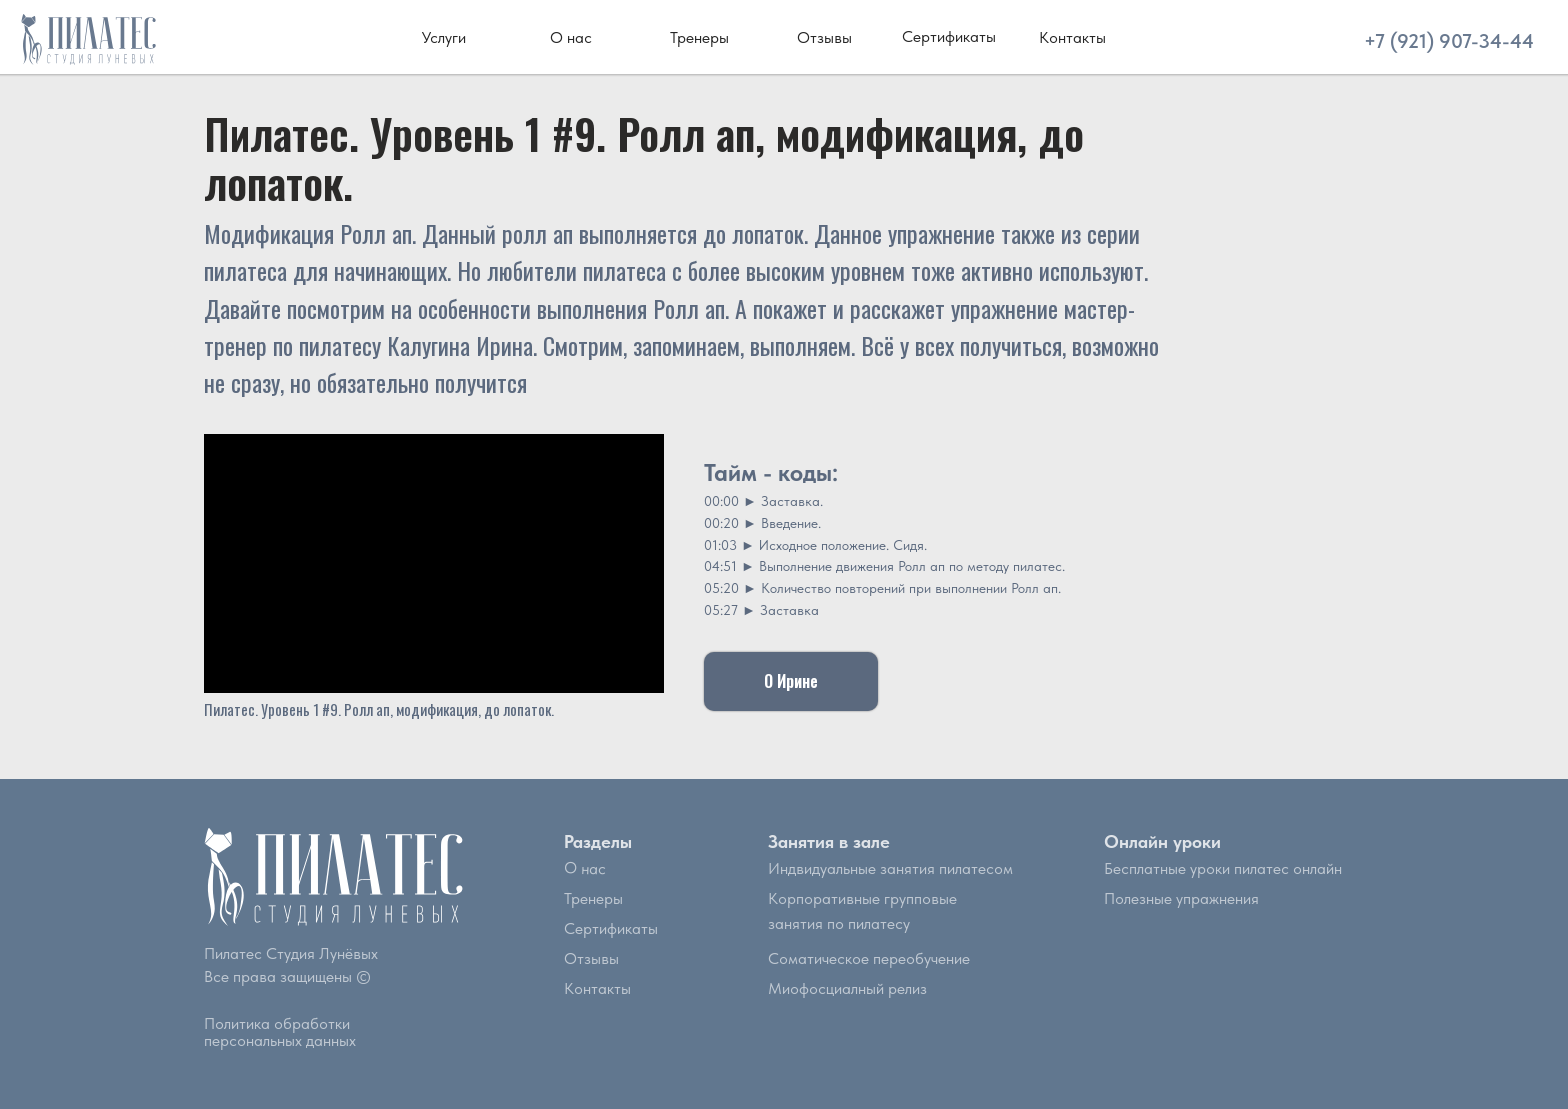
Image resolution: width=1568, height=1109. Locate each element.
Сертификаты (611, 928)
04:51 (720, 566)
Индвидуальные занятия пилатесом (890, 868)
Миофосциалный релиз (847, 988)
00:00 (721, 501)
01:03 (720, 545)
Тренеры (593, 898)
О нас (585, 868)
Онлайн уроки (1162, 841)
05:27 (721, 610)
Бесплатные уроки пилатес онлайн (1223, 868)
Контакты (597, 988)
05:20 (721, 588)
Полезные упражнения (1181, 898)
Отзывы (591, 958)
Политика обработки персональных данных (280, 1032)
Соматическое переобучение (869, 958)
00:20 (721, 523)
